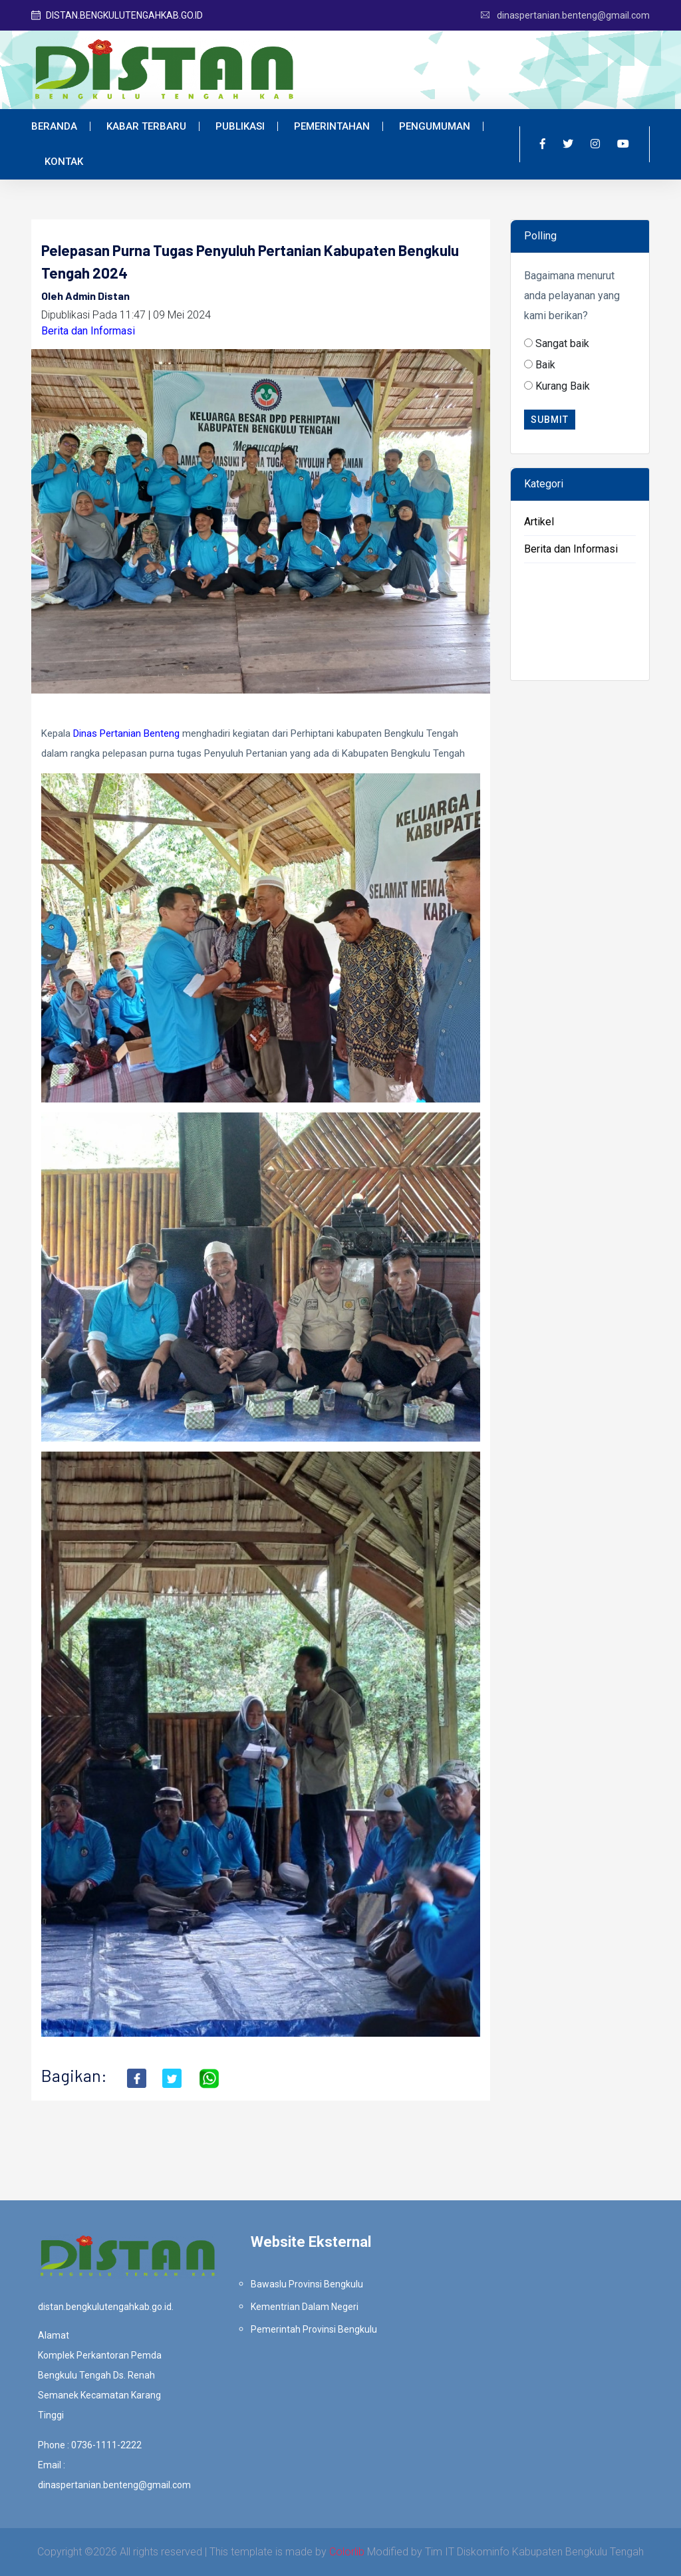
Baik (545, 364)
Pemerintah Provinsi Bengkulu (314, 2329)
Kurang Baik (562, 386)
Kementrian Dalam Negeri (304, 2306)
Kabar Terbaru (146, 126)
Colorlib (346, 2551)
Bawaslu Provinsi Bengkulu (307, 2284)
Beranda (54, 126)
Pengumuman (434, 126)
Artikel (539, 521)
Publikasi (240, 126)
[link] (126, 733)
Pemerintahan (332, 126)
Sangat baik (562, 343)
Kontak (64, 162)
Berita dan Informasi (88, 330)
